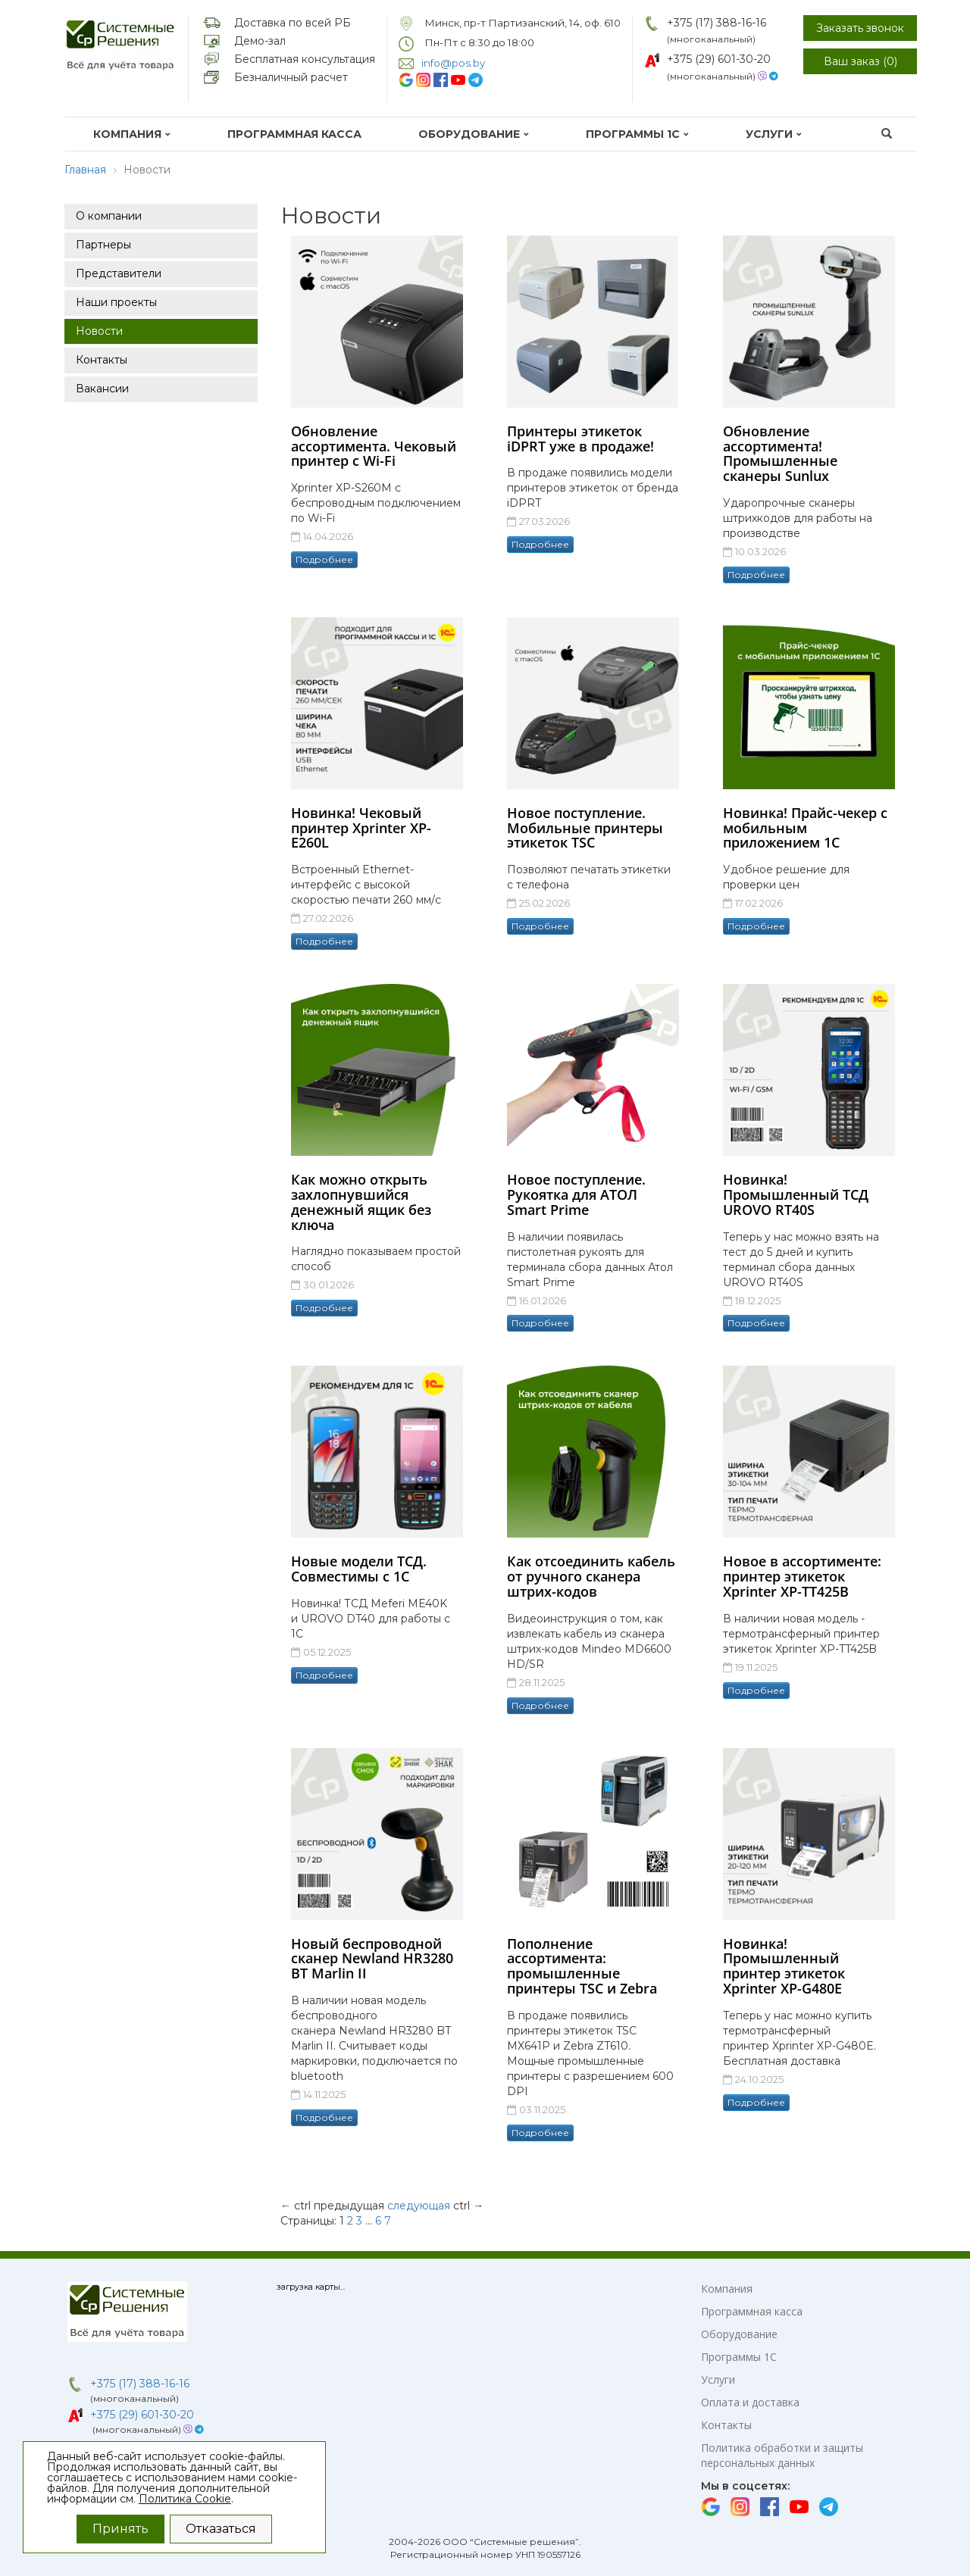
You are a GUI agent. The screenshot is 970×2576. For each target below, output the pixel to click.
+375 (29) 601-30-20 (719, 59)
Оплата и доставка (750, 2402)
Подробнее (324, 559)
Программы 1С (637, 134)
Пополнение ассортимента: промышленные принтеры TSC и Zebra (582, 1965)
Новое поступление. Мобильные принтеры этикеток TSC (585, 828)
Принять (120, 2528)
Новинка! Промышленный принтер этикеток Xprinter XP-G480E (784, 1965)
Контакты (101, 360)
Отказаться (221, 2528)
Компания (132, 134)
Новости (99, 331)
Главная (85, 169)
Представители (118, 273)
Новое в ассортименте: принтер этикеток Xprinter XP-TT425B (802, 1576)
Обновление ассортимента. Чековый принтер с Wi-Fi (373, 446)
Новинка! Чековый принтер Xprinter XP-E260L (361, 828)
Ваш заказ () (860, 61)
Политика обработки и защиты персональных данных (782, 2455)
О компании (109, 216)
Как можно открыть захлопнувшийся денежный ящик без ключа (361, 1201)
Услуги (774, 134)
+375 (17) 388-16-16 (716, 23)
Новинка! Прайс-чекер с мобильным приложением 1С (805, 828)
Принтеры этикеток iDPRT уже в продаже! (580, 438)
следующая (418, 2205)
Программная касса (294, 134)
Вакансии (102, 388)
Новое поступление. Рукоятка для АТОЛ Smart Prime (576, 1194)
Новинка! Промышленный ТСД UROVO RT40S (795, 1194)
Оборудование (473, 134)
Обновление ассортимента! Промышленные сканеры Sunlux (780, 453)
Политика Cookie (185, 2499)
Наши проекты (116, 302)
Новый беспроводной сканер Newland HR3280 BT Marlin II (372, 1958)
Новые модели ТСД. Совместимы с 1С (359, 1568)
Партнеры (103, 244)
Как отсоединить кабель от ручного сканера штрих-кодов (591, 1576)
